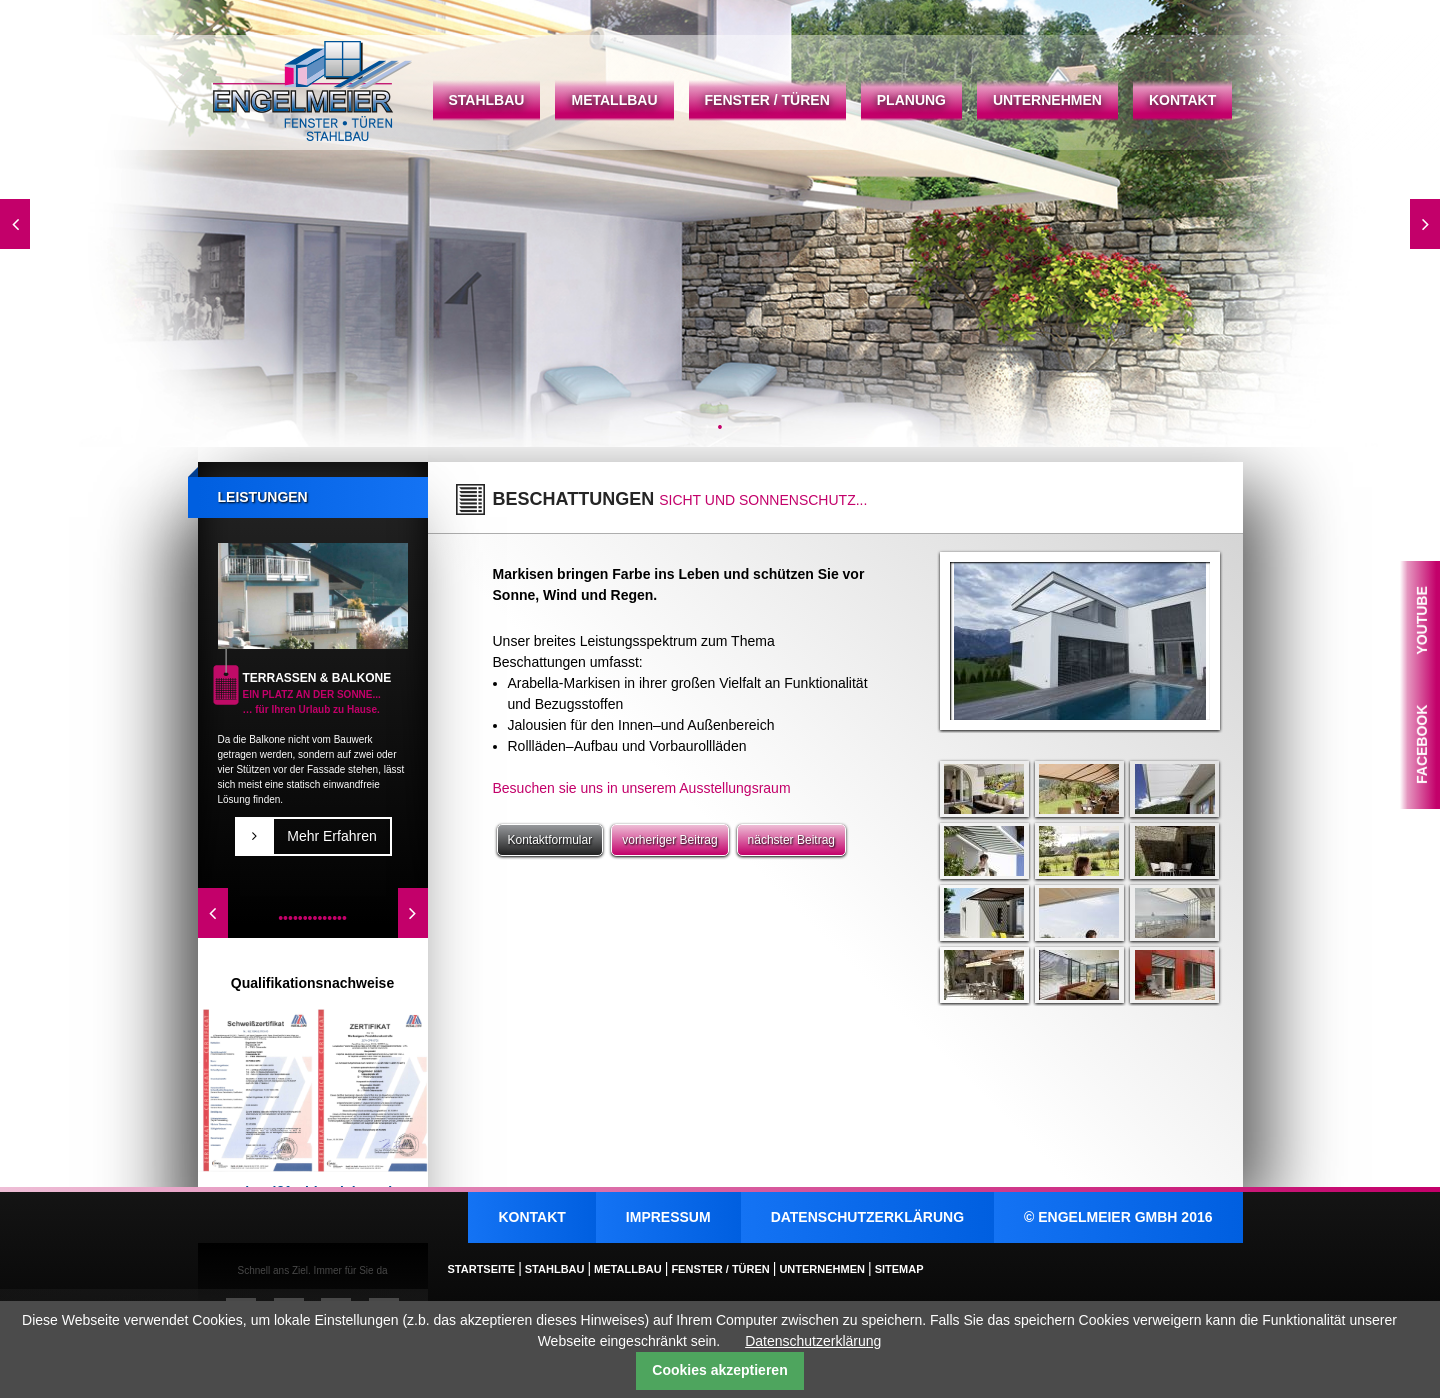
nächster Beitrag (791, 840)
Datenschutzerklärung (867, 1217)
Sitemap (899, 1269)
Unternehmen (1047, 100)
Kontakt (1182, 100)
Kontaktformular (550, 840)
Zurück (15, 224)
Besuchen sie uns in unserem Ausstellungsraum (642, 788)
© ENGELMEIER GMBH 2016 (1118, 1217)
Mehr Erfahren (331, 836)
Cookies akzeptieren (719, 1370)
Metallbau (614, 100)
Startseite (313, 91)
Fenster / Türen (767, 100)
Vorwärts (1425, 224)
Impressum (668, 1217)
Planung (911, 100)
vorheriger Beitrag (669, 840)
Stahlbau (487, 100)
